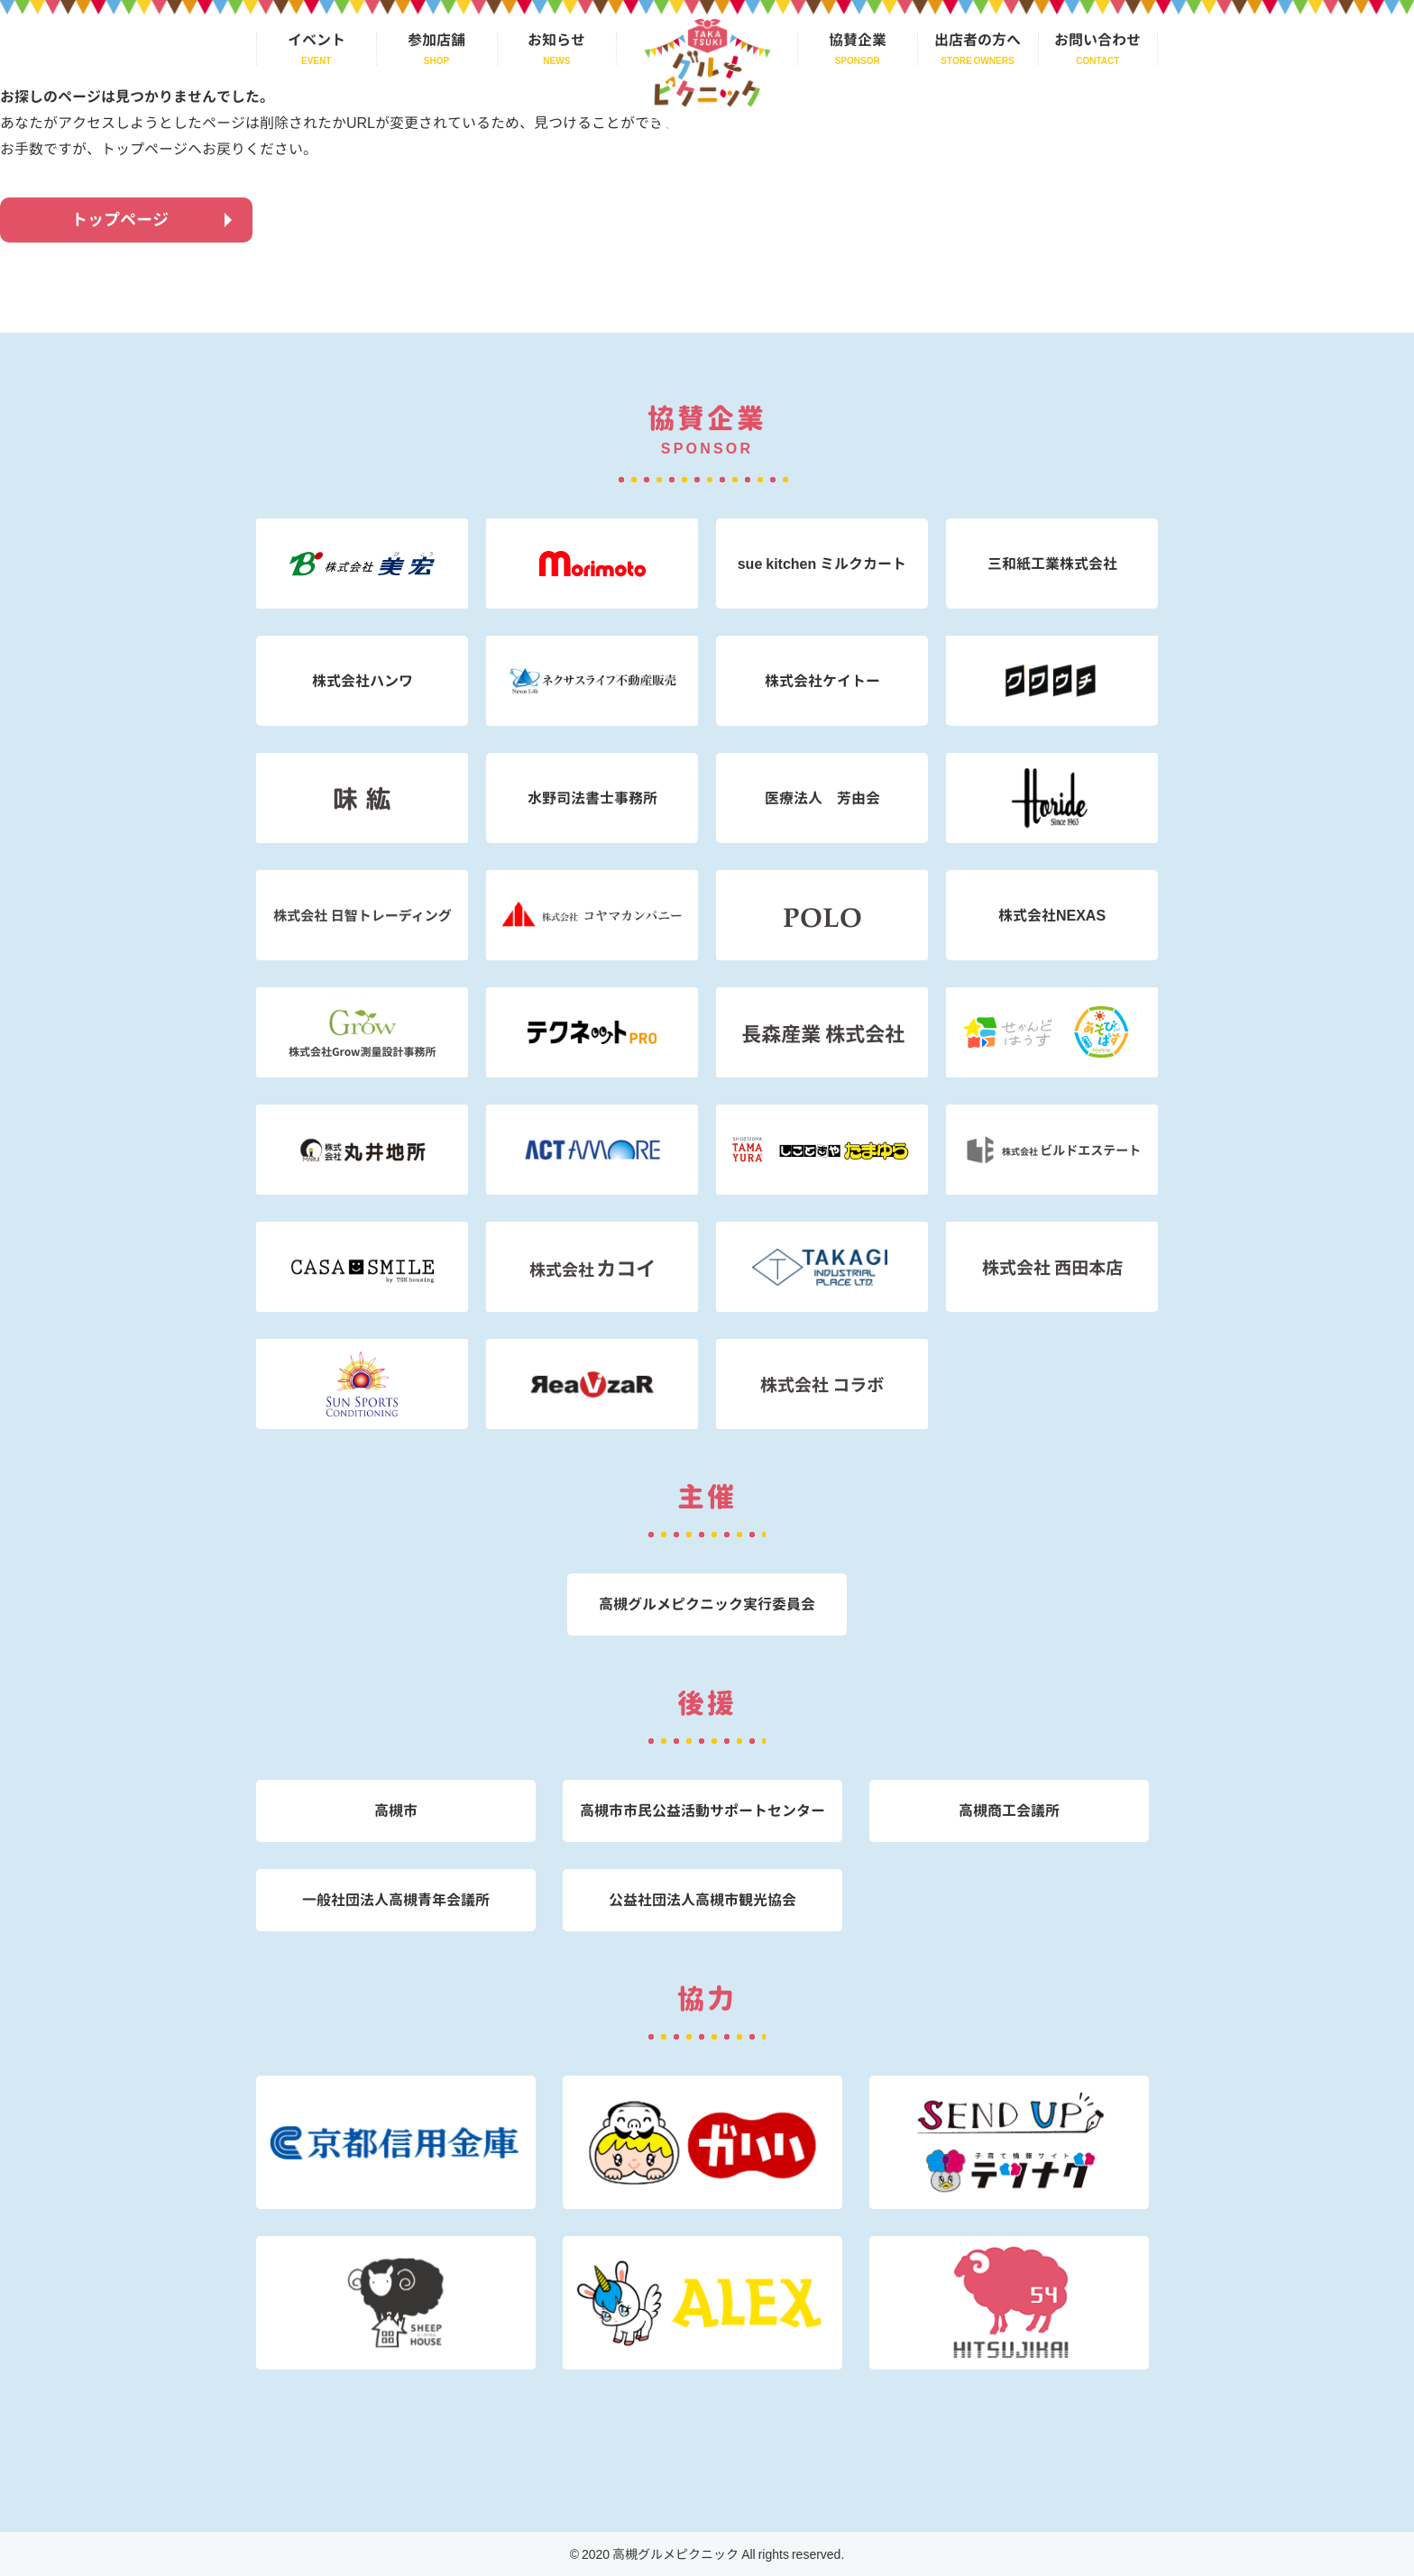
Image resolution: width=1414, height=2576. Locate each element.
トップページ (120, 219)
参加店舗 (436, 40)
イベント (316, 40)
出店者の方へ (977, 40)
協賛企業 (857, 40)
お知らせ (556, 40)
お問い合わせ (1097, 40)
